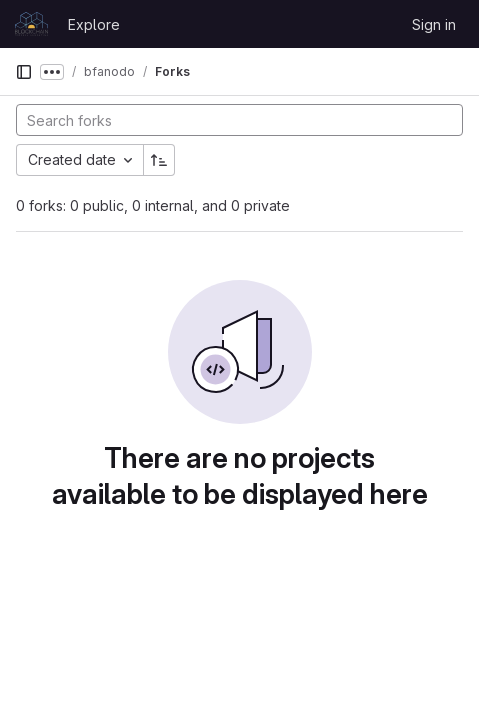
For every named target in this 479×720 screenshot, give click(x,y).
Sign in (434, 24)
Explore (94, 24)
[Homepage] (31, 24)
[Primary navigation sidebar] (24, 72)
